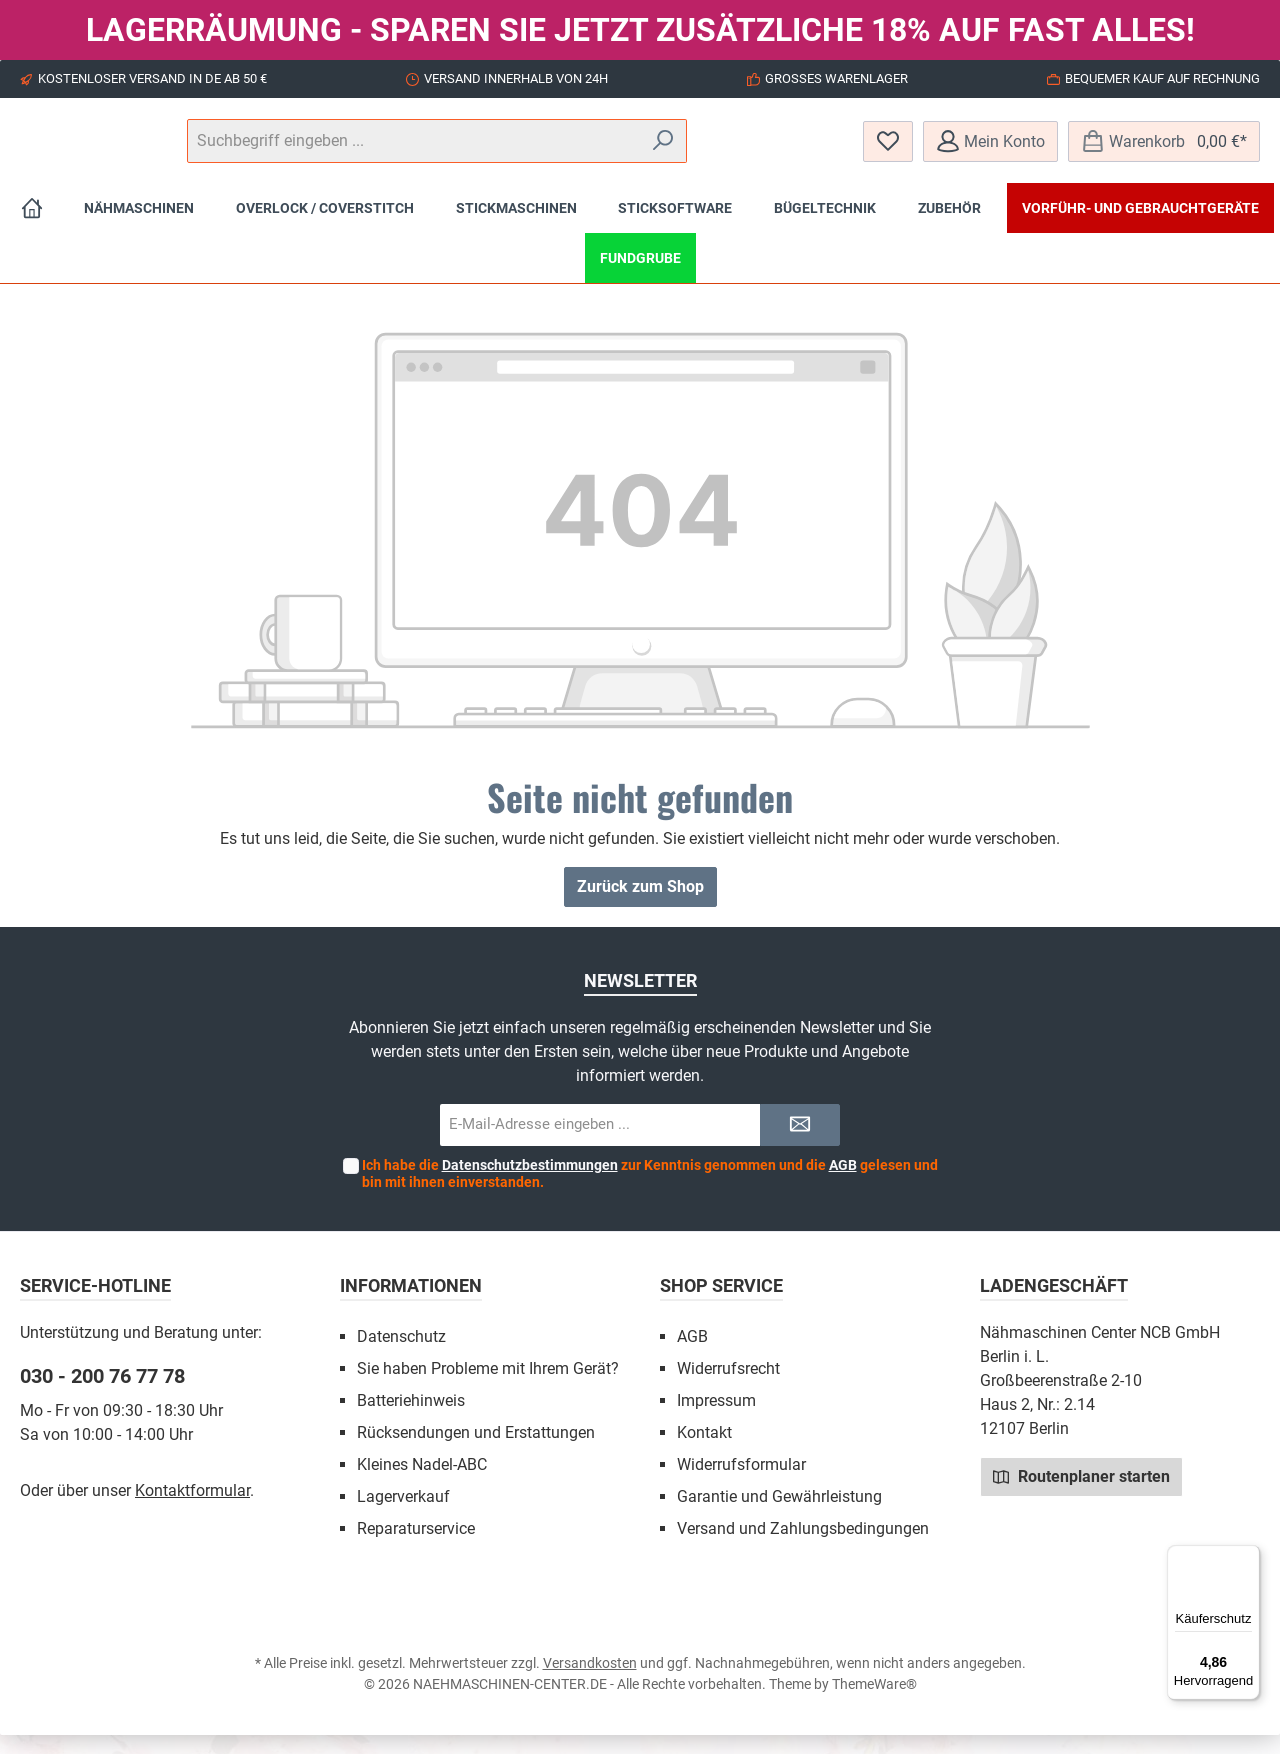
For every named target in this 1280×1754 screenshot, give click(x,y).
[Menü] (1248, 1557)
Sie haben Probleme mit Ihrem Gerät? (488, 1387)
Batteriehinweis (411, 1419)
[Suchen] (789, 151)
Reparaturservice (416, 1547)
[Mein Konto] (990, 150)
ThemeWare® (874, 1703)
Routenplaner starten (1081, 1495)
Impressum (716, 1419)
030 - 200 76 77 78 (102, 1395)
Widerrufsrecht (728, 1387)
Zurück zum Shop (640, 905)
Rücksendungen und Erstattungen (476, 1451)
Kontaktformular (192, 1509)
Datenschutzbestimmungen (530, 1184)
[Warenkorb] (1164, 150)
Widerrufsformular (741, 1483)
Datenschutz (401, 1355)
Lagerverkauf (403, 1515)
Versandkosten (590, 1682)
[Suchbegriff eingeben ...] (638, 151)
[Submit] (800, 1144)
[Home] (32, 227)
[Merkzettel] (888, 150)
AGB (843, 1184)
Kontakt (704, 1451)
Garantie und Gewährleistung (779, 1515)
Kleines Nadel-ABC (422, 1483)
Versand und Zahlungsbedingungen (803, 1547)
